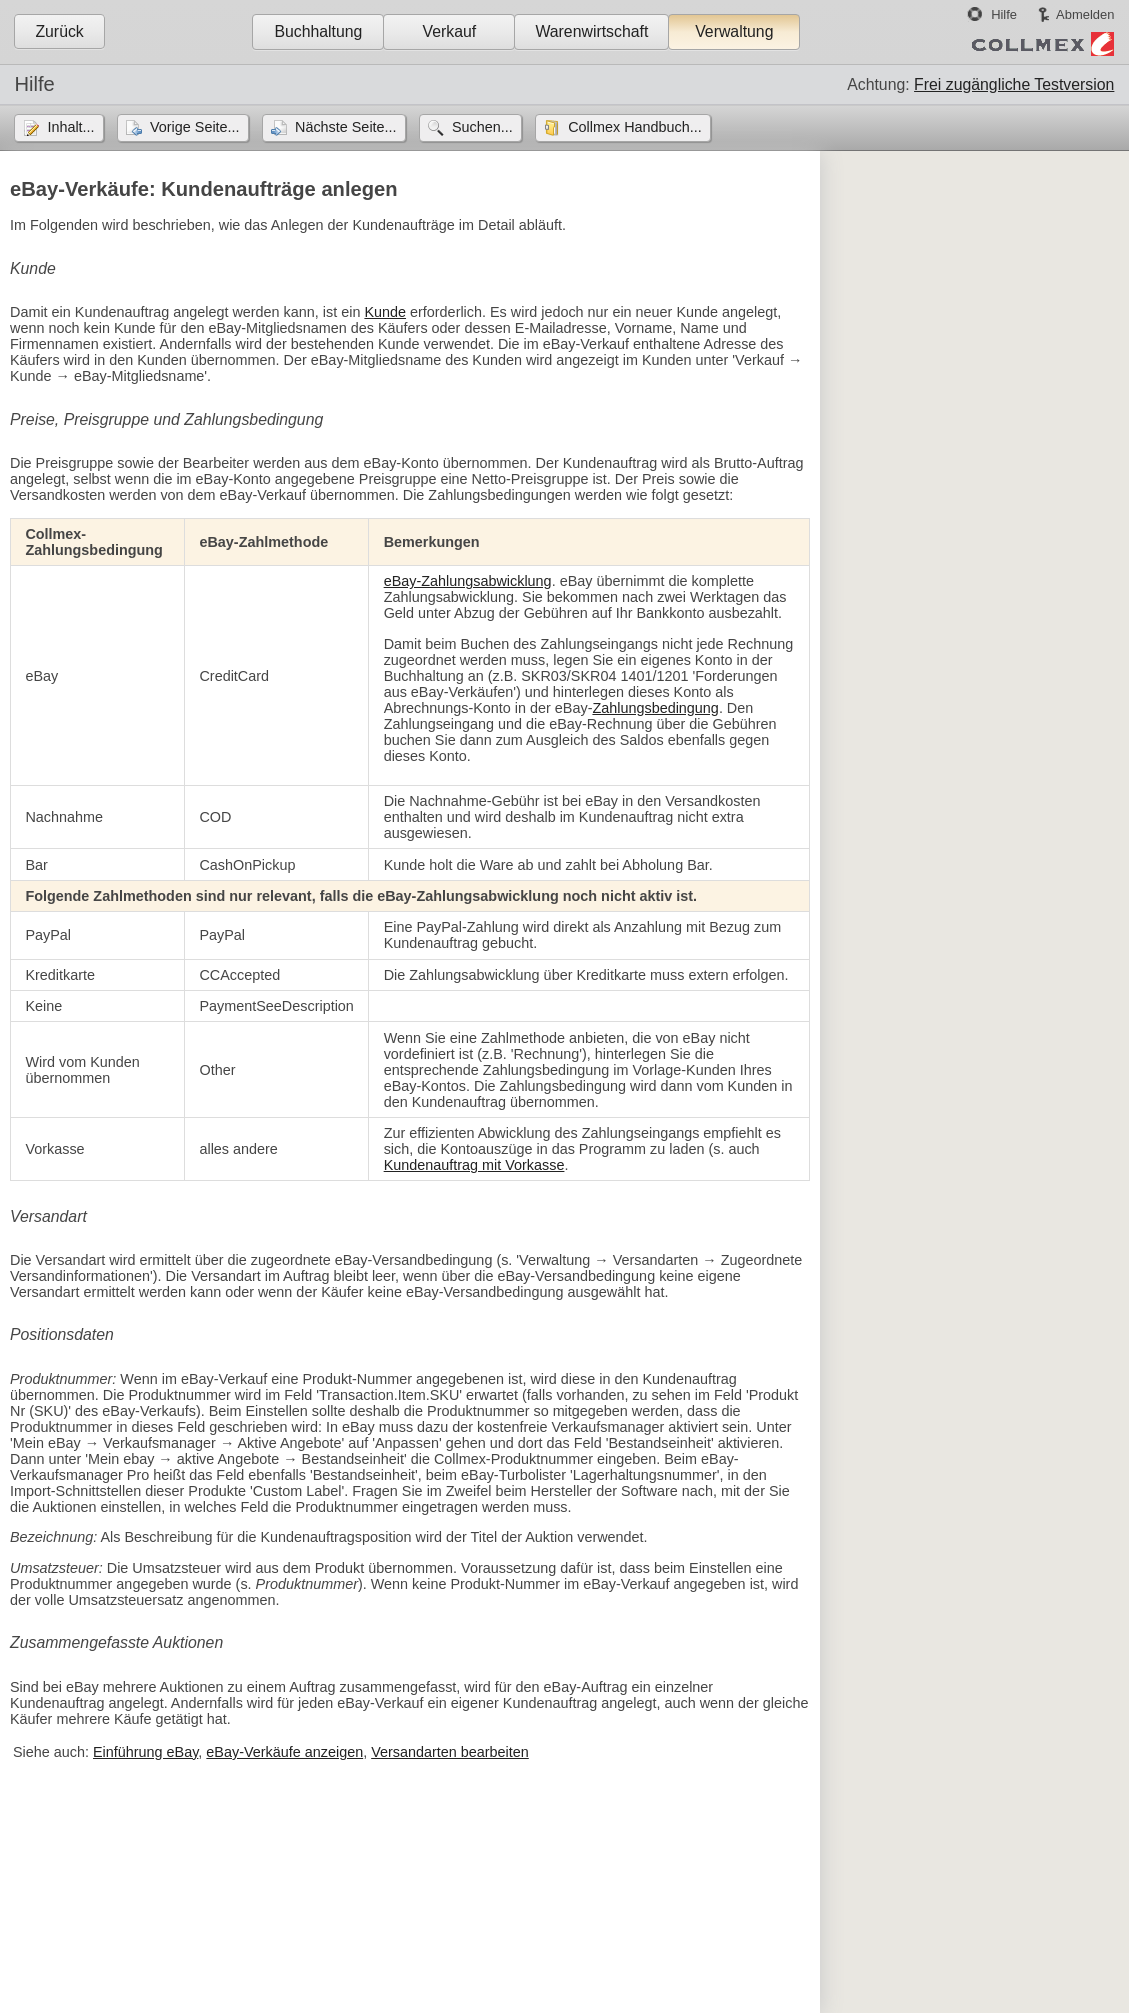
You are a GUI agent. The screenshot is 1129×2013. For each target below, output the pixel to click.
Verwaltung (734, 31)
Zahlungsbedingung (655, 708)
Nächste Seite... (346, 127)
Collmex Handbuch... (635, 127)
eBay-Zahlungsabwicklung (468, 581)
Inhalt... (70, 127)
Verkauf (450, 31)
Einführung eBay (145, 1752)
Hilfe (1004, 14)
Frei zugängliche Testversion (1014, 84)
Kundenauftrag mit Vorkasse (474, 1165)
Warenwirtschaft (591, 31)
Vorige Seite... (195, 127)
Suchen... (482, 127)
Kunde (385, 312)
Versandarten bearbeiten (450, 1752)
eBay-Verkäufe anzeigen (284, 1752)
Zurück (59, 31)
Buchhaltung (318, 31)
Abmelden (1085, 14)
